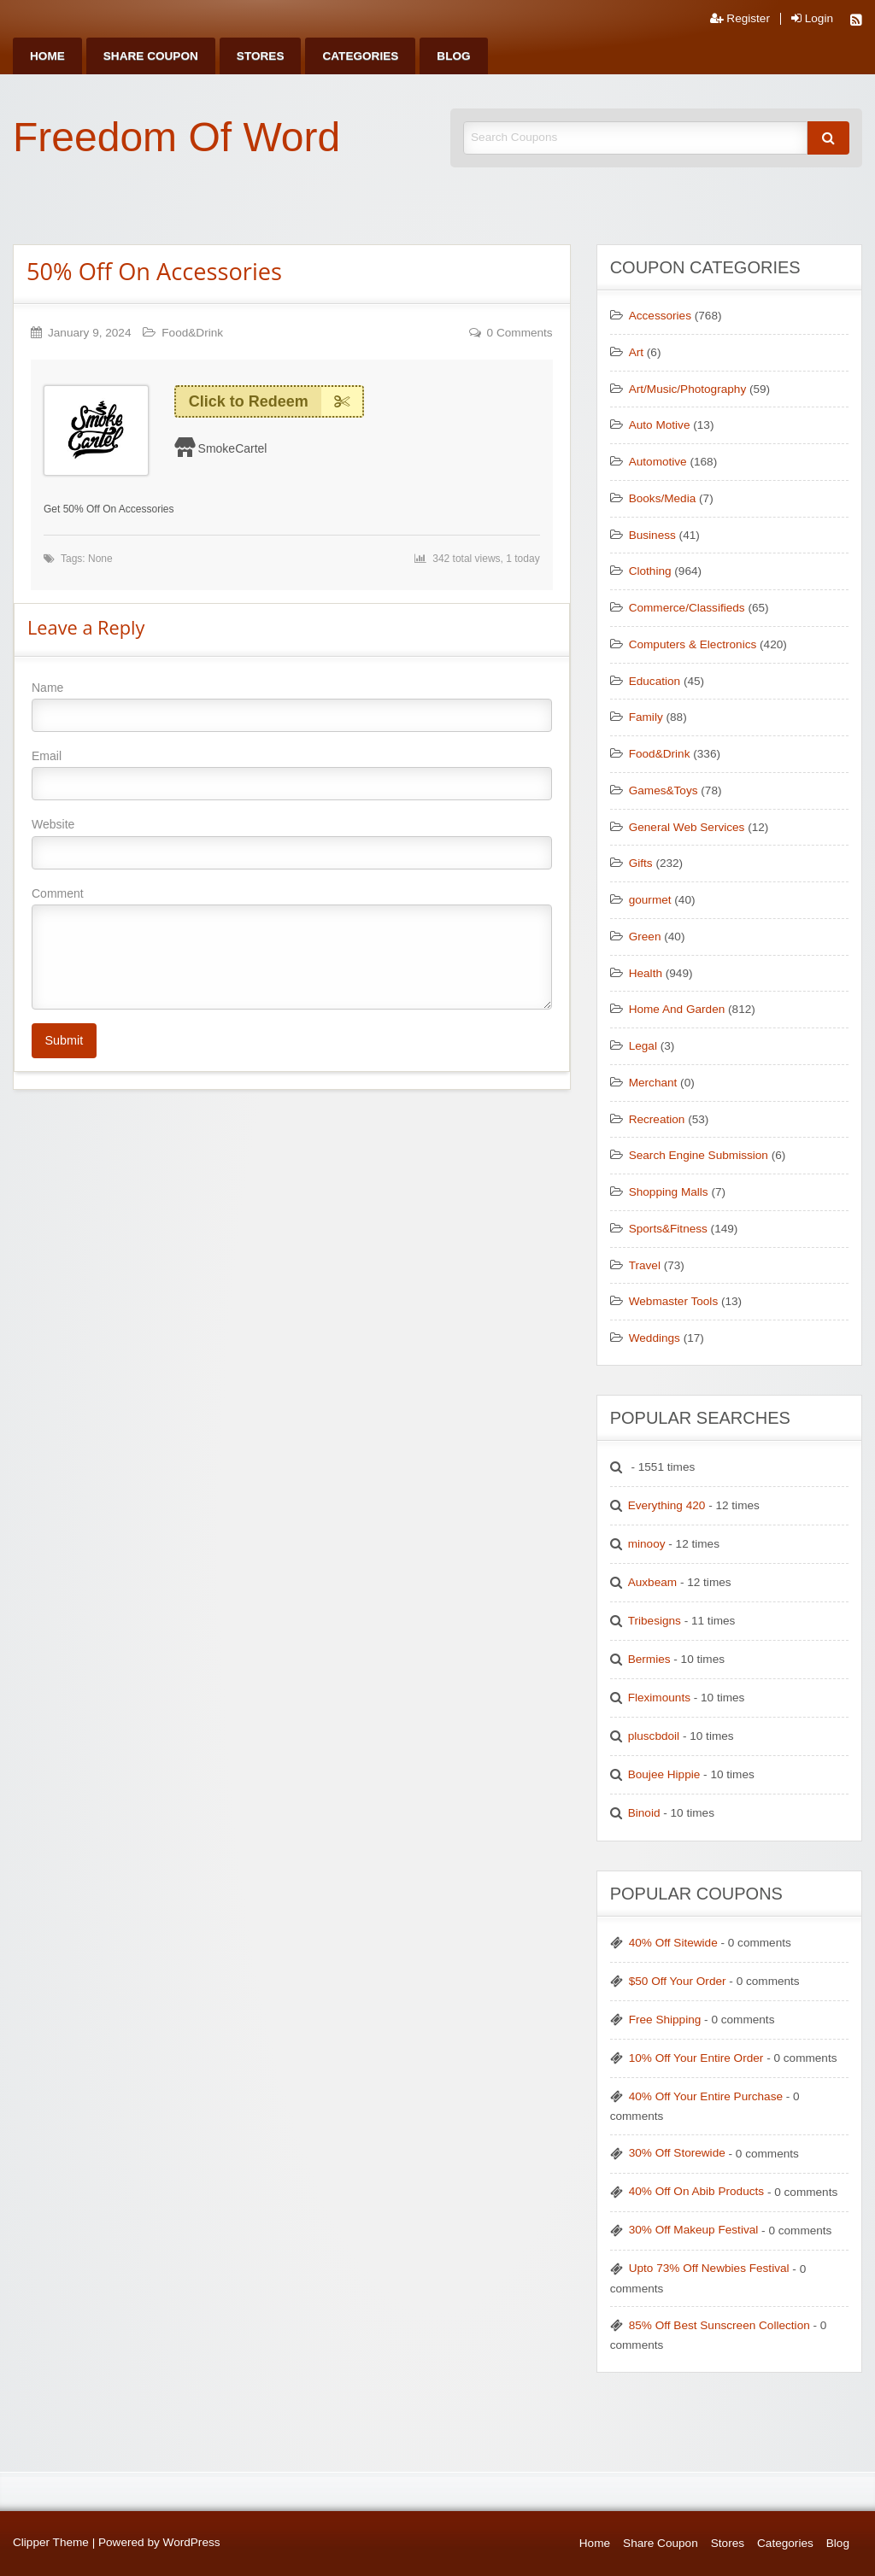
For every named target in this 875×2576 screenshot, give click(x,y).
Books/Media (662, 498)
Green (645, 936)
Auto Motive (659, 425)
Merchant (653, 1082)
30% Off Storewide (677, 2152)
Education (654, 681)
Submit (63, 1040)
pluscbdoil (653, 1736)
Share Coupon (150, 56)
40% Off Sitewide (673, 1942)
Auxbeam (652, 1582)
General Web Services (687, 827)
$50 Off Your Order (677, 1981)
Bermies (649, 1659)
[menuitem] (47, 56)
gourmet (650, 899)
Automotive (658, 461)
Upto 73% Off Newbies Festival (709, 2268)
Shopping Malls (668, 1192)
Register (740, 19)
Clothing (650, 571)
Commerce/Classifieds (687, 607)
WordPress (191, 2542)
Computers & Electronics (693, 644)
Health (645, 973)
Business (652, 535)
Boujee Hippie (664, 1774)
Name (292, 706)
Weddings (654, 1338)
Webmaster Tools (674, 1301)
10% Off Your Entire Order (696, 2058)
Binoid (644, 1812)
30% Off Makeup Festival (694, 2229)
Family (646, 717)
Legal (643, 1045)
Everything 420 (667, 1505)
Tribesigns (654, 1620)
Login (812, 19)
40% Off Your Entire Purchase (706, 2096)
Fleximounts (659, 1697)
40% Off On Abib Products (696, 2191)
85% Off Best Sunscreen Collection (719, 2325)
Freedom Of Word (176, 137)
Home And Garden (677, 1009)
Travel (645, 1265)
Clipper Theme (51, 2542)
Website (292, 843)
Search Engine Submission (698, 1155)
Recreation (657, 1119)
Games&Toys (663, 790)
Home (47, 56)
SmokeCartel (232, 448)
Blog (453, 56)
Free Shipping (665, 2019)
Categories (360, 56)
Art (636, 352)
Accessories (660, 315)
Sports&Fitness (668, 1228)
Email (292, 774)
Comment (292, 948)
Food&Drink (192, 332)
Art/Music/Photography (688, 389)
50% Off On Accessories (154, 271)
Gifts (641, 863)
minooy (647, 1543)
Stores (261, 56)
